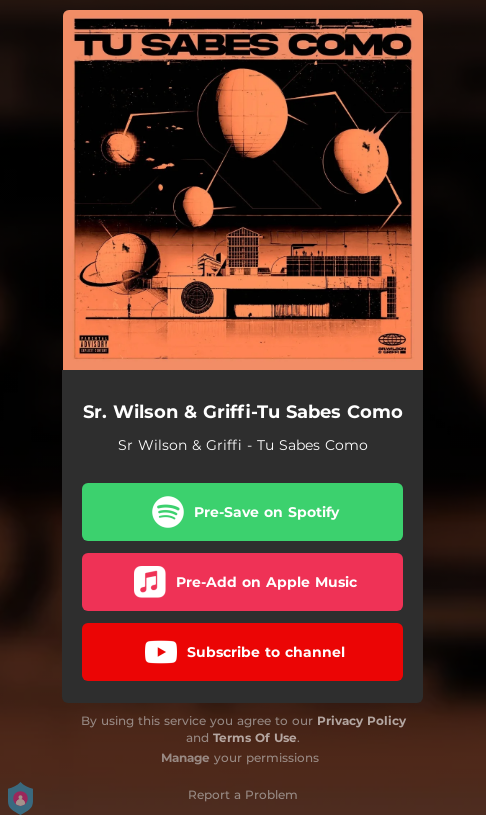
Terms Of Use (255, 737)
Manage (185, 757)
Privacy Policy (361, 720)
